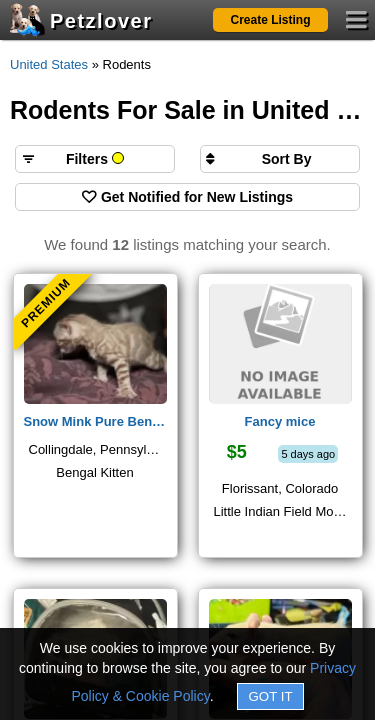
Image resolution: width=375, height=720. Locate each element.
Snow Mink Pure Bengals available (95, 421)
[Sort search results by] (280, 159)
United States (49, 64)
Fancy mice (280, 421)
